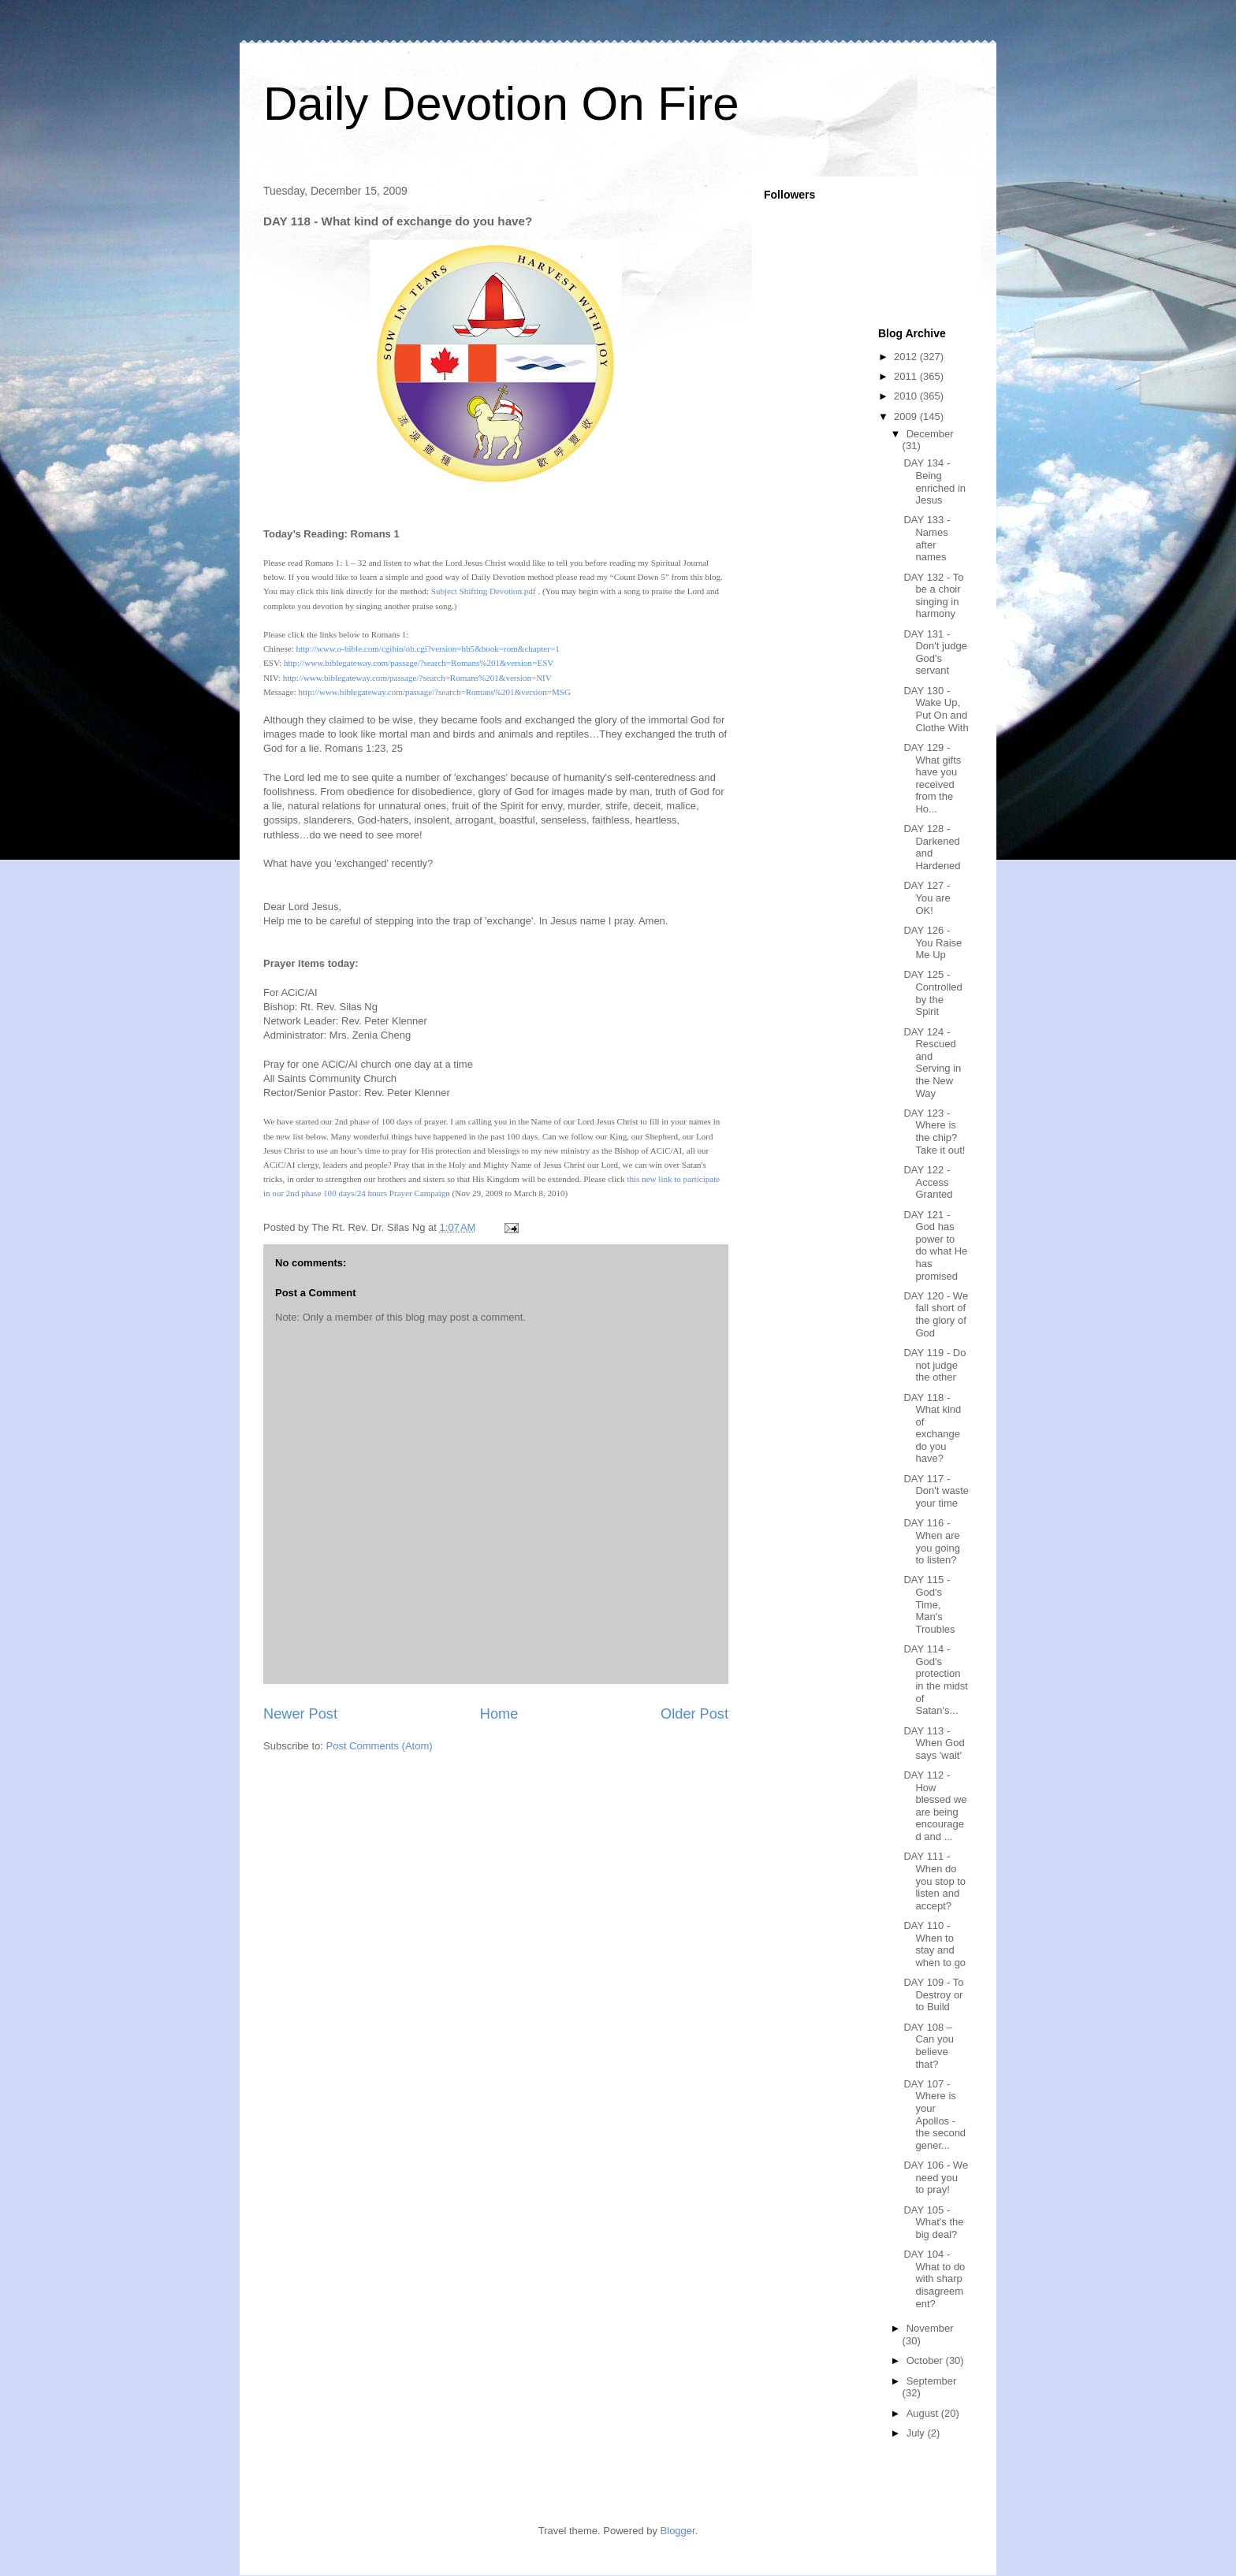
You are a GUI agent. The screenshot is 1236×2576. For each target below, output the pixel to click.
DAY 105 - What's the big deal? (933, 2222)
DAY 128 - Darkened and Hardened (931, 847)
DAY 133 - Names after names (926, 538)
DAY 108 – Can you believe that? (928, 2045)
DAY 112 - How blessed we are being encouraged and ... (934, 1805)
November (930, 2328)
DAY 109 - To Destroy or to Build (933, 1994)
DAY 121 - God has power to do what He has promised (935, 1245)
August (924, 2413)
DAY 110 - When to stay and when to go (934, 1944)
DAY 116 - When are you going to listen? (931, 1541)
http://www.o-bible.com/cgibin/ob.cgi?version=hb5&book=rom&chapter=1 (427, 648)
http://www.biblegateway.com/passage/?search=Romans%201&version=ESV (418, 662)
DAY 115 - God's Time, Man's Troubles (929, 1604)
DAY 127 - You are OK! (926, 897)
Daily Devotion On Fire (501, 103)
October (926, 2360)
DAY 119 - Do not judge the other (934, 1365)
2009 (907, 416)
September (932, 2381)
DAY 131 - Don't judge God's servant (934, 652)
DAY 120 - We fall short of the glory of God (935, 1314)
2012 (907, 356)
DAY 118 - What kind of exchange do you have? (932, 1428)
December (930, 434)
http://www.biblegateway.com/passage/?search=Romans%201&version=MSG (434, 692)
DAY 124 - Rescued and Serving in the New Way (932, 1062)
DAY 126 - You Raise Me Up (932, 942)
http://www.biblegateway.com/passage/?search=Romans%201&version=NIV (417, 677)
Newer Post (300, 1714)
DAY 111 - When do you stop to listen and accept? (934, 1880)
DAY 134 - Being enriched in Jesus (934, 481)
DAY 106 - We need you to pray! (935, 2177)
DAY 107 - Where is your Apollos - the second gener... (934, 2114)
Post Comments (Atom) (379, 1746)
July (917, 2433)
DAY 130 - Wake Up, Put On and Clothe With (935, 709)
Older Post (694, 1714)
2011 (907, 376)
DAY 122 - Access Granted (927, 1182)
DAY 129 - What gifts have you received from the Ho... (932, 778)
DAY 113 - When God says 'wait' (933, 1743)
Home (499, 1714)
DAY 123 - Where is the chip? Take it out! (934, 1131)
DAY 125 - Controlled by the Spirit (932, 992)
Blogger (678, 2531)
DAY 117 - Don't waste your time (936, 1491)
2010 (907, 396)
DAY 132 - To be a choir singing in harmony (933, 595)
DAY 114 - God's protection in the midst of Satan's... (935, 1679)
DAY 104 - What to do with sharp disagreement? (934, 2278)
